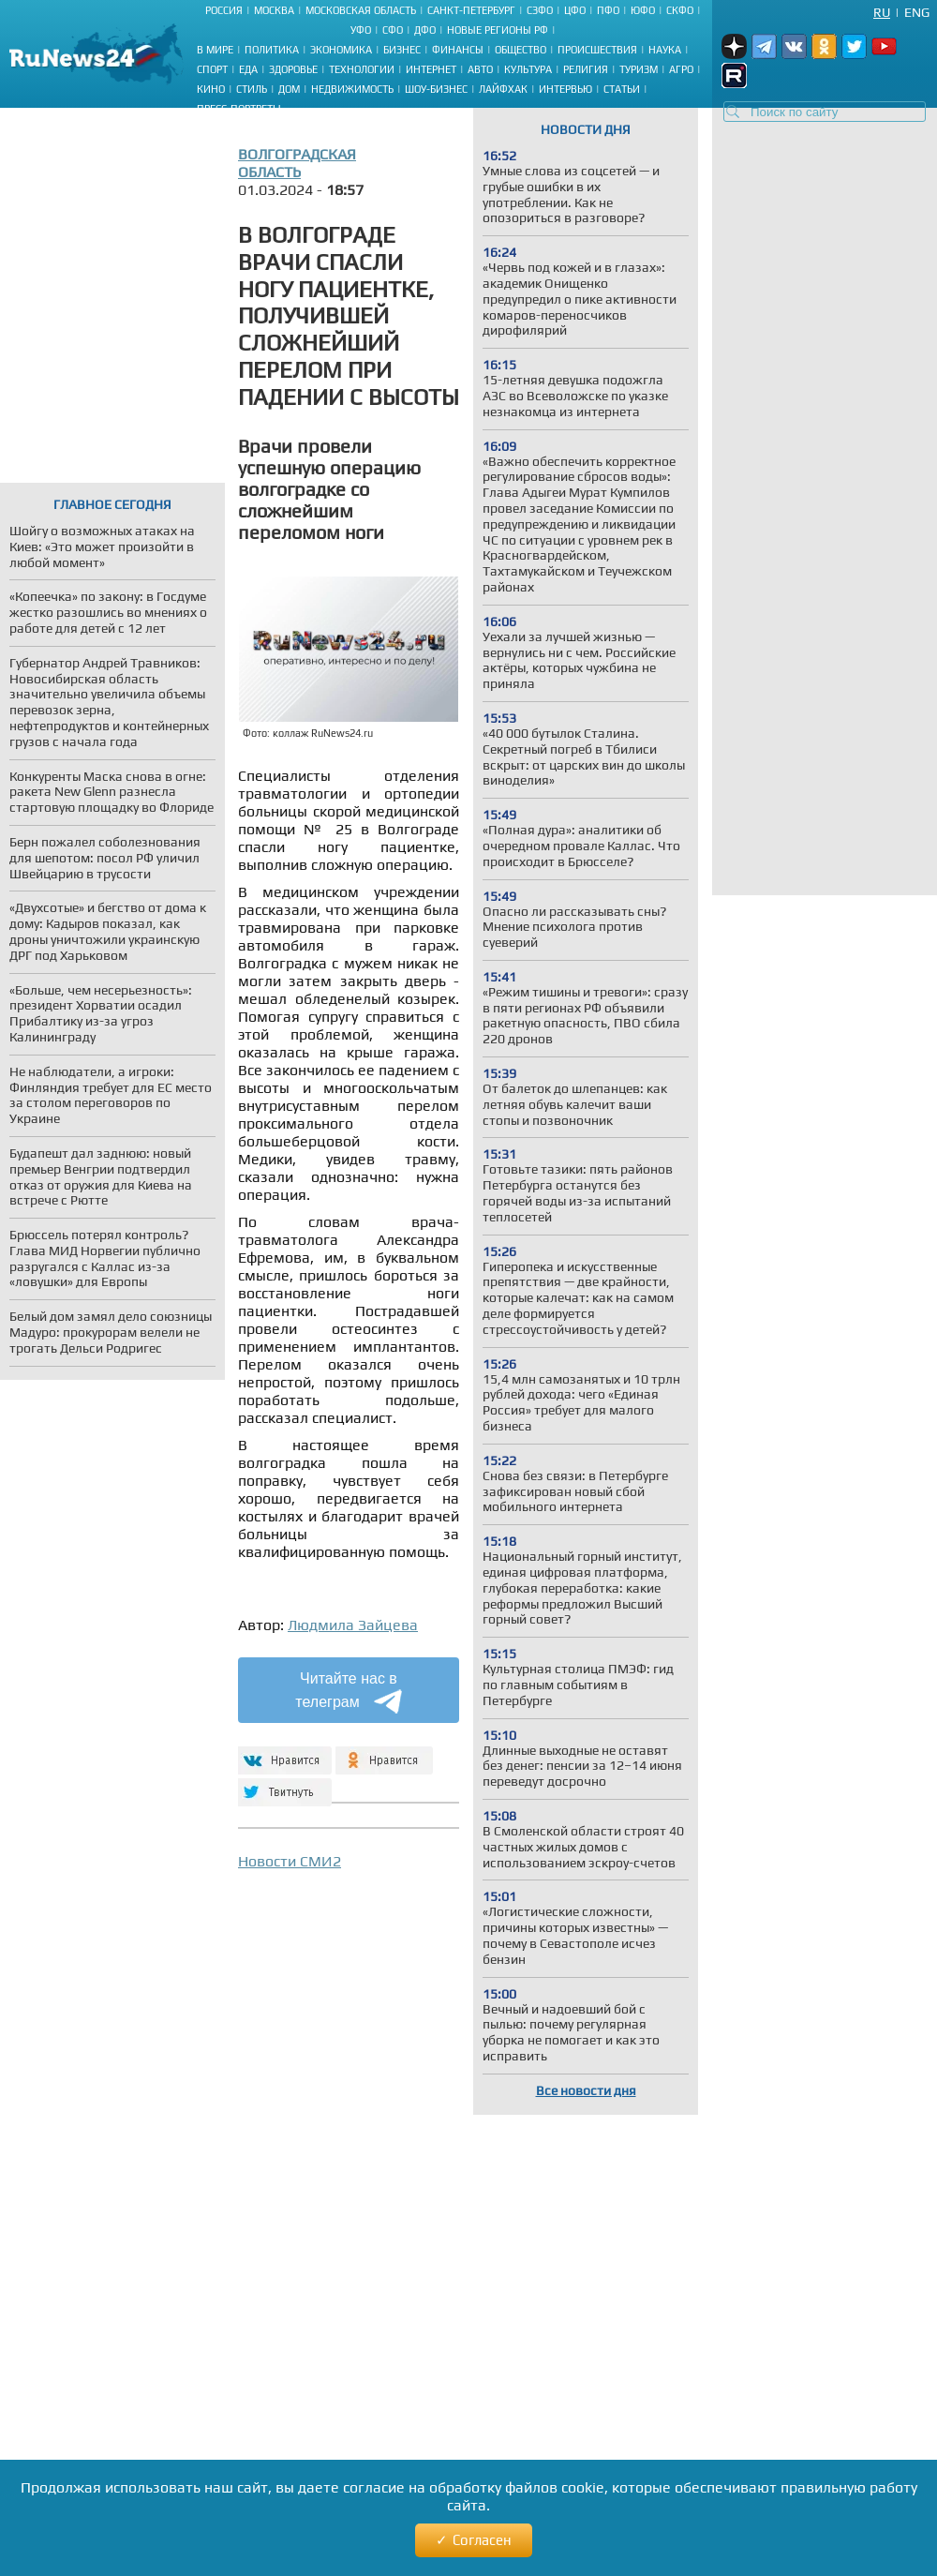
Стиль (251, 89)
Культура (528, 69)
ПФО (608, 10)
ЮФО (643, 10)
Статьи (621, 89)
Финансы (457, 49)
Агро (681, 69)
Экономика (341, 49)
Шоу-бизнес (436, 89)
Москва (274, 10)
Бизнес (402, 49)
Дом (289, 89)
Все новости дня (586, 2090)
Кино (211, 89)
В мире (215, 49)
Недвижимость (352, 89)
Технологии (361, 69)
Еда (248, 69)
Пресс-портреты (239, 108)
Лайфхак (503, 89)
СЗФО (540, 10)
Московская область (360, 10)
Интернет (431, 69)
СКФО (679, 10)
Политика (272, 49)
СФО (392, 30)
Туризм (638, 69)
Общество (520, 49)
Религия (585, 69)
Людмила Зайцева (353, 1625)
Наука (664, 49)
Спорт (212, 69)
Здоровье (293, 69)
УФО (360, 30)
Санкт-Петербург (471, 10)
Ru (881, 12)
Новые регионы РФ (497, 30)
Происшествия (597, 49)
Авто (480, 69)
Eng (917, 12)
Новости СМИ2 (289, 1861)
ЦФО (575, 10)
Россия (224, 10)
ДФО (425, 30)
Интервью (565, 89)
